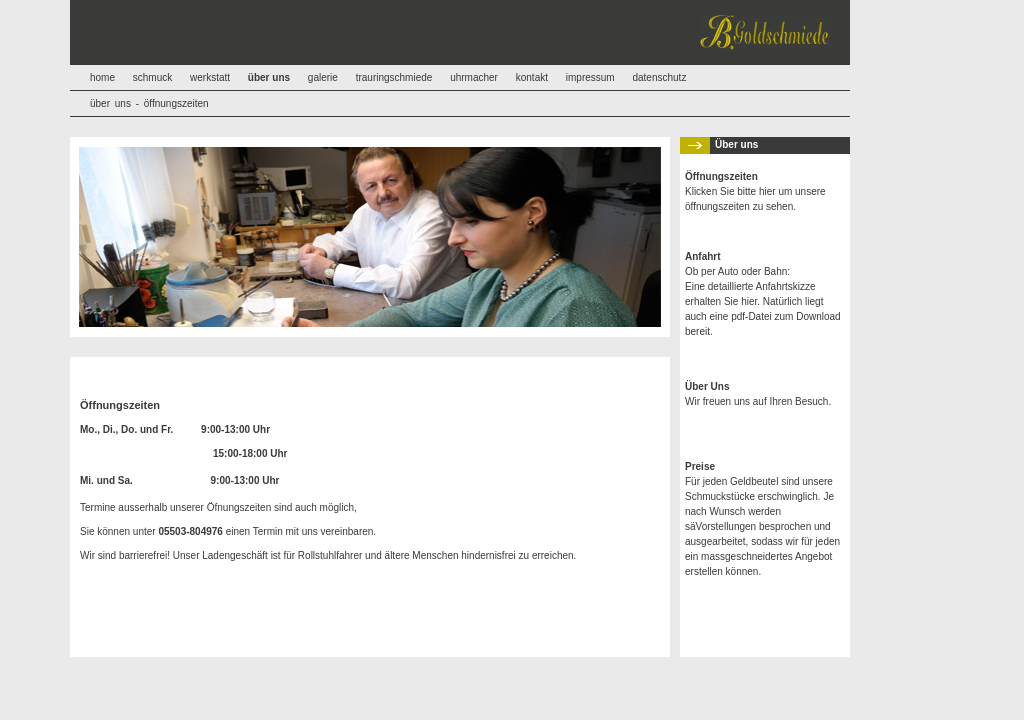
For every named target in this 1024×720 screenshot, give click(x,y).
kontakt (532, 77)
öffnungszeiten (176, 103)
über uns (110, 103)
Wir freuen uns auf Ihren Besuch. (758, 394)
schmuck (152, 77)
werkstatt (210, 77)
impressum (590, 77)
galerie (323, 77)
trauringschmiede (394, 77)
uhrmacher (474, 77)
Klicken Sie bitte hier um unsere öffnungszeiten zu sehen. (755, 191)
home (102, 77)
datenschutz (659, 77)
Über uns (736, 144)
